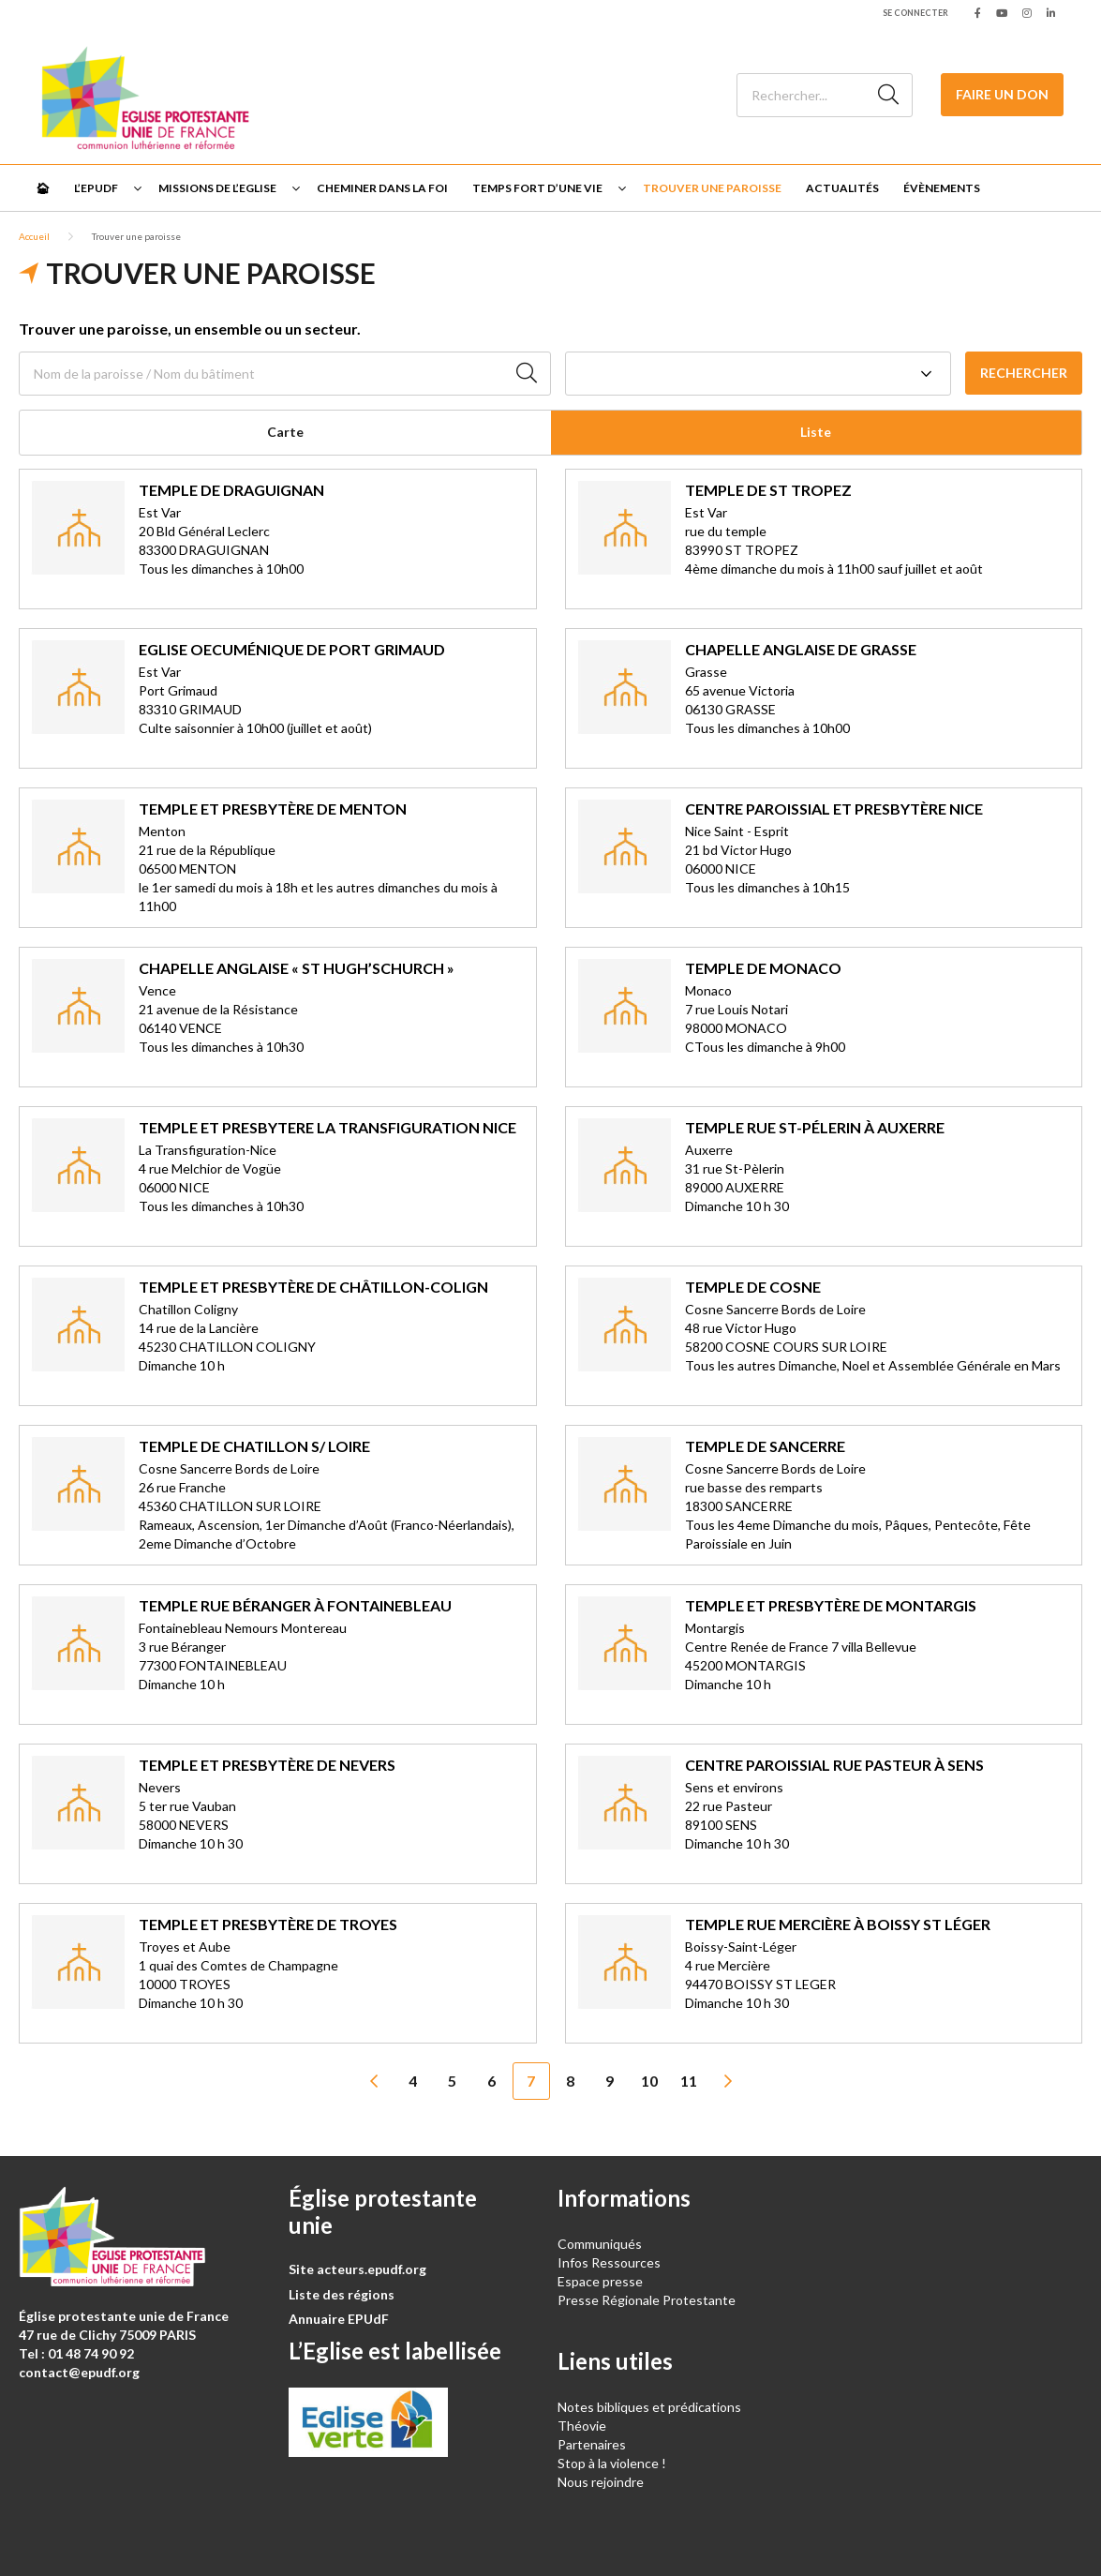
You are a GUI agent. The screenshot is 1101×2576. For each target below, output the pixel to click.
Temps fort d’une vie (537, 188)
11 (688, 2080)
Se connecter (915, 12)
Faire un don (1002, 94)
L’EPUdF (96, 188)
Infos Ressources (610, 2262)
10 (649, 2080)
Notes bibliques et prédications (649, 2407)
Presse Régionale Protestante (647, 2300)
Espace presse (600, 2281)
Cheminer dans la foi (382, 188)
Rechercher (1023, 373)
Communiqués (600, 2244)
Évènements (941, 188)
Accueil (34, 236)
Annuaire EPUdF (339, 2319)
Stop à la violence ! (612, 2463)
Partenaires (592, 2444)
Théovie (582, 2426)
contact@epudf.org (79, 2372)
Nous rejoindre (601, 2482)
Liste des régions (341, 2294)
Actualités (842, 188)
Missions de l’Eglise (217, 188)
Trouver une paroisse (712, 188)
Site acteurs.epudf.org (357, 2269)
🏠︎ (43, 188)
